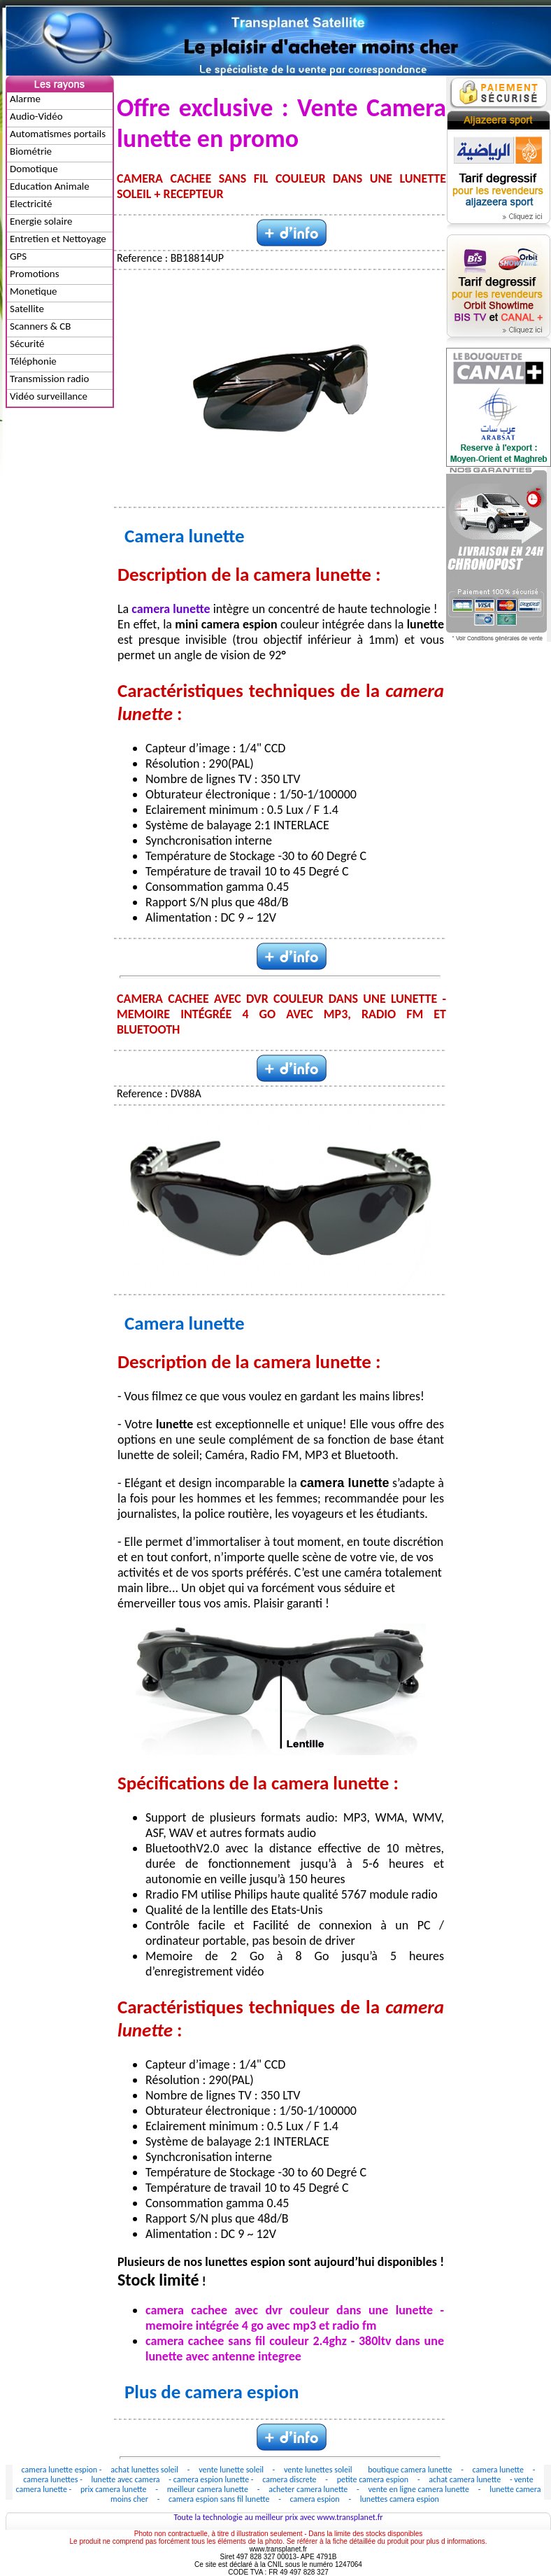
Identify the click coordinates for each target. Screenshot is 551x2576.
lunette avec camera (126, 2479)
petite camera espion (373, 2479)
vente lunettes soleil (318, 2470)
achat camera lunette (465, 2479)
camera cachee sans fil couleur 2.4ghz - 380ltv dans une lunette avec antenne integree (294, 2348)
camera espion (314, 2499)
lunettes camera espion (399, 2499)
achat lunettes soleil (144, 2470)
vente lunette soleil (231, 2470)
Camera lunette (184, 535)
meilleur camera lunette (208, 2489)
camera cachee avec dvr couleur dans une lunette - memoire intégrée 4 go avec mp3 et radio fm (294, 2317)
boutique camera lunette (410, 2470)
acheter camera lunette (309, 2489)
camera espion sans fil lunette (220, 2499)
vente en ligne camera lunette (419, 2489)
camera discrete (290, 2479)
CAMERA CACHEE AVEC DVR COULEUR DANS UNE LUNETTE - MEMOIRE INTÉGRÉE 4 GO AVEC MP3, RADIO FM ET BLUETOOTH (281, 1014)
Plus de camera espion (211, 2391)
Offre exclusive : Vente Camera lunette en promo (281, 123)
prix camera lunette (113, 2489)
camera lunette (499, 2470)
